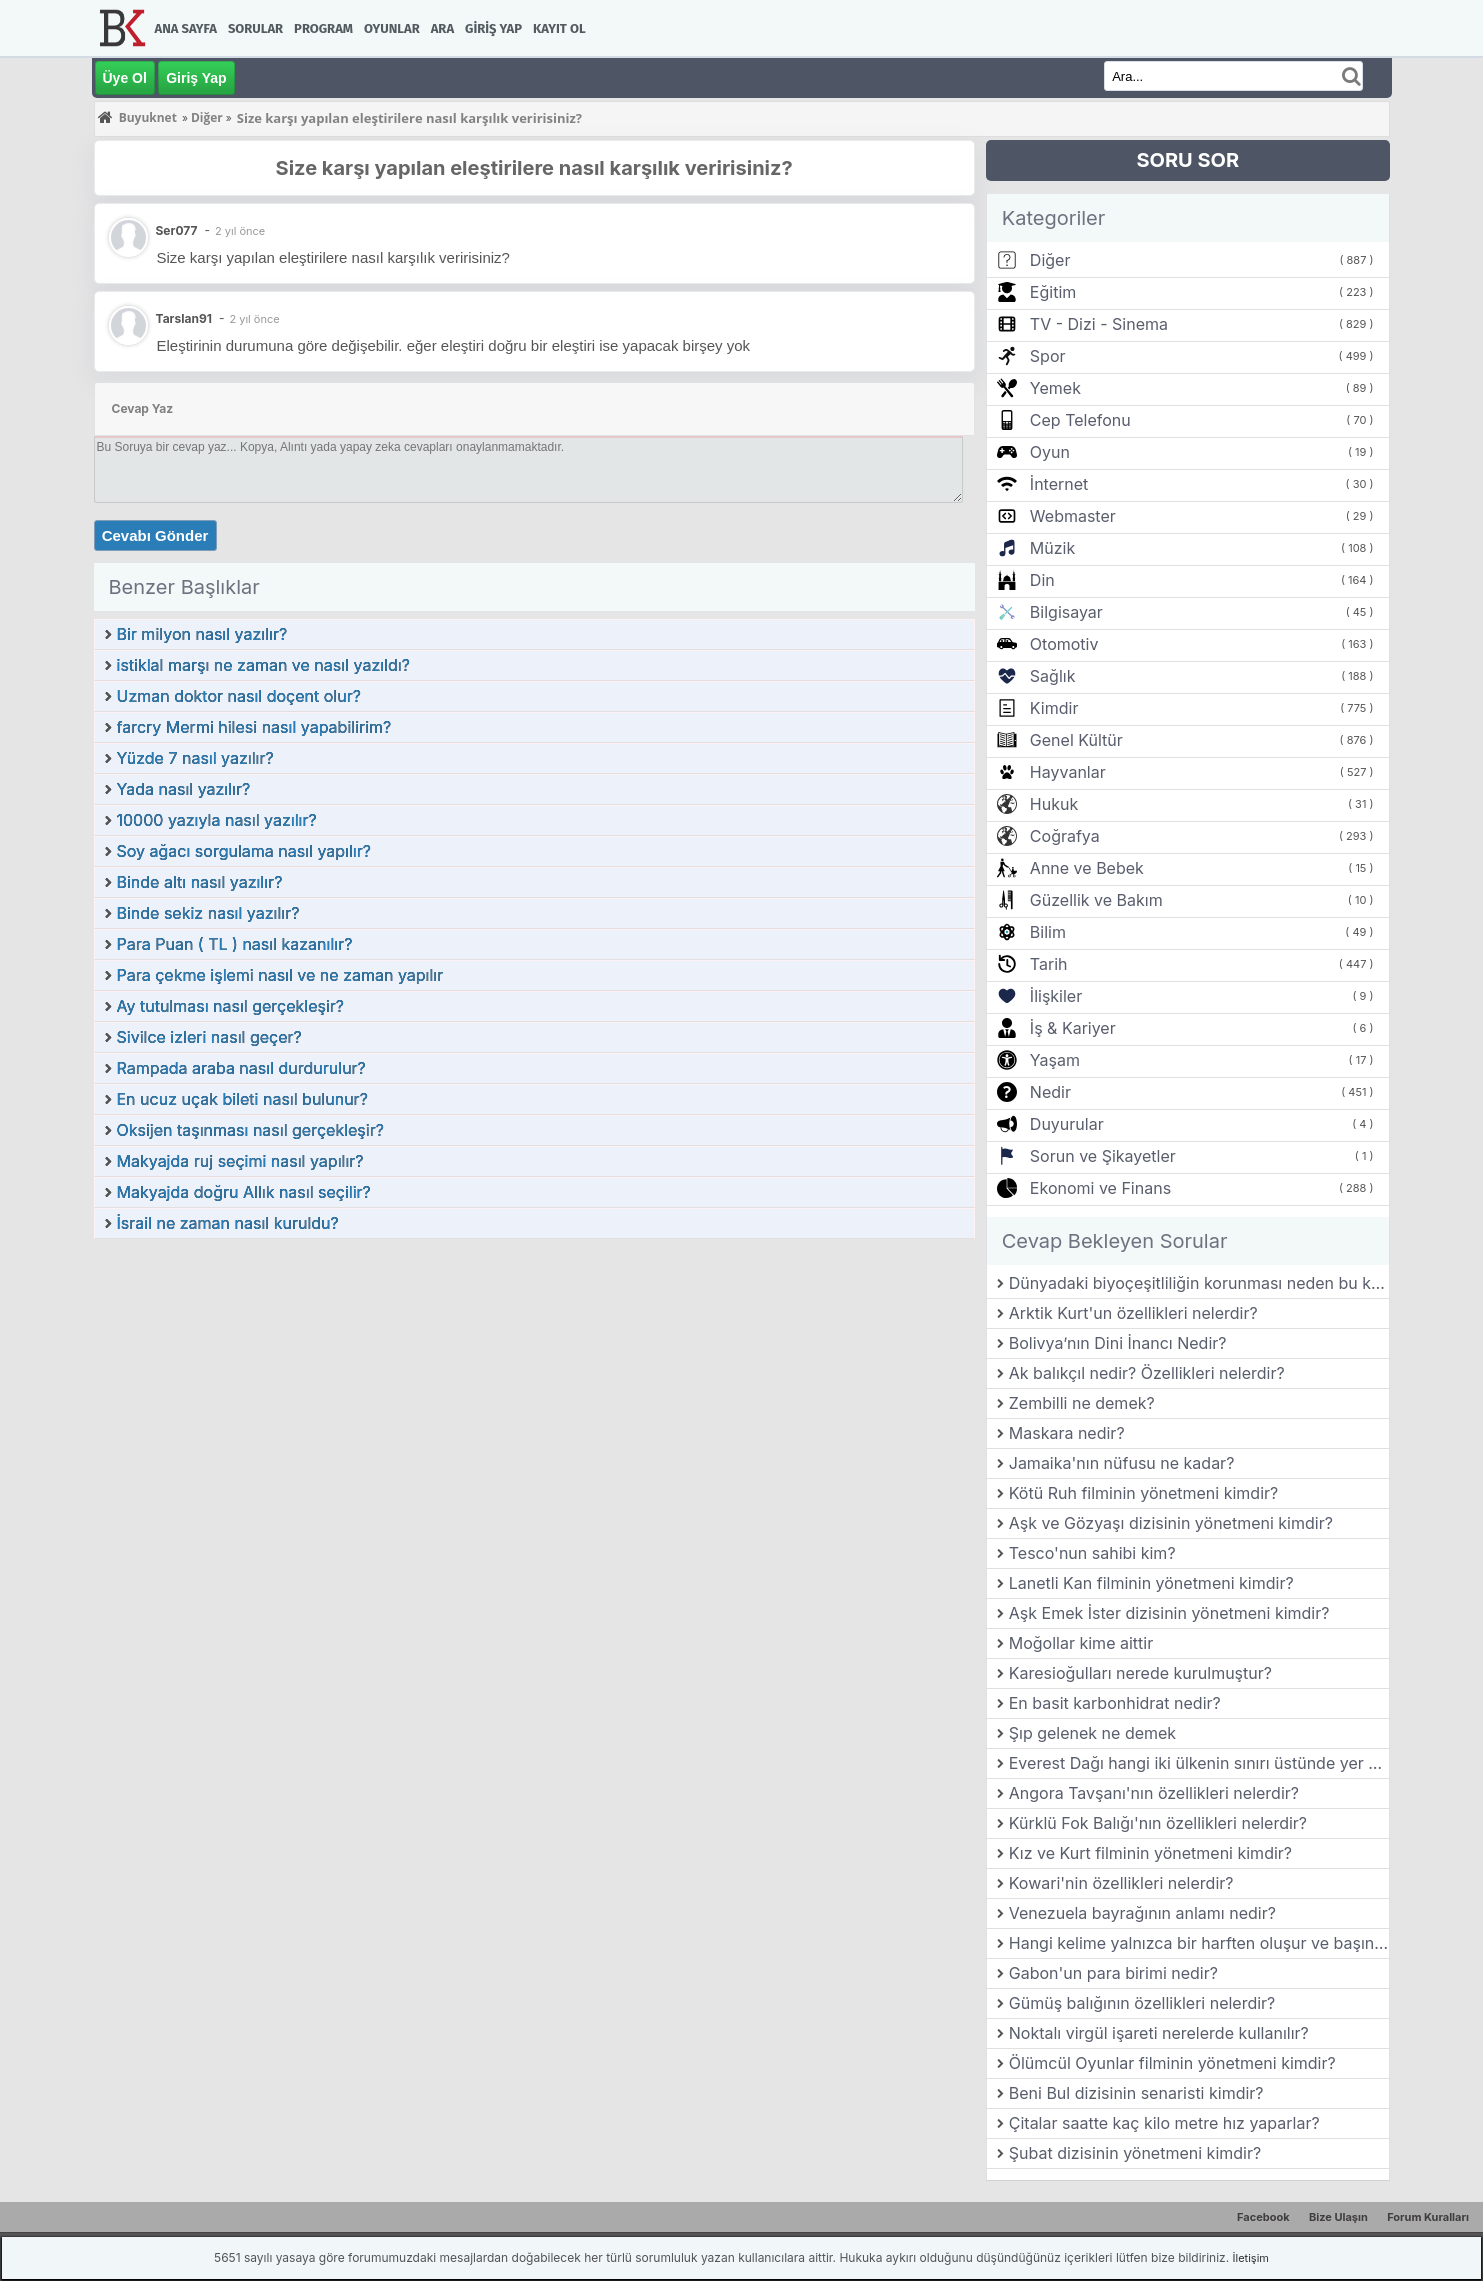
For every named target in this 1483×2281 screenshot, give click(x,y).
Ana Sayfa (186, 28)
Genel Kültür (1076, 740)
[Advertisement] (534, 1390)
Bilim (1048, 932)
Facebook (1263, 2217)
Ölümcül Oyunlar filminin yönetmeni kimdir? (1172, 2063)
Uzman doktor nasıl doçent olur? (239, 696)
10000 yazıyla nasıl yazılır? (217, 820)
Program (323, 28)
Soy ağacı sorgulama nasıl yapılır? (244, 851)
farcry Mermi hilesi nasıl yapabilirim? (254, 727)
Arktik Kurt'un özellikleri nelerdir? (1133, 1313)
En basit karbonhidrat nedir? (1115, 1703)
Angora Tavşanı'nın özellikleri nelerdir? (1154, 1793)
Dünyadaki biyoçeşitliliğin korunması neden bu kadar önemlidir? (1199, 1283)
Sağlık (1053, 676)
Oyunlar (392, 28)
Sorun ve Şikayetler (1103, 1156)
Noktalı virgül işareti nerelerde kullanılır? (1159, 2033)
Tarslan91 (184, 318)
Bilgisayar (1066, 612)
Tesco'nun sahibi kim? (1092, 1553)
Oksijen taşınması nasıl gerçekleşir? (250, 1130)
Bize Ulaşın (1338, 2217)
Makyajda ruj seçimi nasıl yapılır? (240, 1161)
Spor (1048, 356)
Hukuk (1054, 804)
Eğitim (1053, 292)
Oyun (1050, 452)
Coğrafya (1065, 836)
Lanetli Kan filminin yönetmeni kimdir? (1151, 1583)
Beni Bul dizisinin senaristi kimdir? (1136, 2093)
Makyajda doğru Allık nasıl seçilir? (244, 1192)
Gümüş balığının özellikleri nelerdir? (1142, 2003)
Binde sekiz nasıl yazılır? (208, 913)
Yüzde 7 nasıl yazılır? (195, 758)
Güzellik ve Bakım (1096, 900)
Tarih (1049, 964)
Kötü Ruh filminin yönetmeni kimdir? (1143, 1493)
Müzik (1052, 548)
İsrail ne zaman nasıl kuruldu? (228, 1223)
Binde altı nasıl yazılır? (200, 882)
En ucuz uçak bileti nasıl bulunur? (242, 1099)
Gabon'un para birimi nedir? (1113, 1973)
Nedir (1050, 1092)
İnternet (1059, 484)
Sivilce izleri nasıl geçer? (209, 1037)
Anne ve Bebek (1087, 868)
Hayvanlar (1068, 772)
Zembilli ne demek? (1082, 1403)
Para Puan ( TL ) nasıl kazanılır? (235, 944)
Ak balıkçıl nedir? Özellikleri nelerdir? (1147, 1373)
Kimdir (1054, 708)
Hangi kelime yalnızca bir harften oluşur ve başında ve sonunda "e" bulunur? (1199, 1943)
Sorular (255, 28)
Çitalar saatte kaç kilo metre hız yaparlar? (1164, 2123)
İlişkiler (1056, 996)
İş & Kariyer (1073, 1028)
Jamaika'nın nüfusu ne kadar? (1122, 1463)
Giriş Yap (493, 28)
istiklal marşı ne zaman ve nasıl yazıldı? (263, 665)
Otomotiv (1064, 644)
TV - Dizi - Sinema (1099, 324)
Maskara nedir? (1067, 1433)
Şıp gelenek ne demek (1092, 1733)
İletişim (1251, 2258)
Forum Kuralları (1428, 2217)
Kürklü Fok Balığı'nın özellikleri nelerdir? (1158, 1823)
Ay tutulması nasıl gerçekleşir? (231, 1006)
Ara (442, 28)
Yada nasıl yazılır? (184, 789)
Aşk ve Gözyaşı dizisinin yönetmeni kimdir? (1171, 1523)
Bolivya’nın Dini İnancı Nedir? (1118, 1343)
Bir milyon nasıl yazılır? (202, 634)
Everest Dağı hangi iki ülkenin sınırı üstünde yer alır (1199, 1763)
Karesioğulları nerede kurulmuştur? (1140, 1673)
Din (1042, 580)
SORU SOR (1187, 160)
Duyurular (1067, 1124)
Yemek (1055, 388)
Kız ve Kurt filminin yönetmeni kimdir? (1150, 1853)
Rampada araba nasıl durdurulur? (241, 1068)
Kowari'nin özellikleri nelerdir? (1121, 1883)
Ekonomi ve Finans (1100, 1188)
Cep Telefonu (1080, 420)
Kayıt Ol (559, 28)
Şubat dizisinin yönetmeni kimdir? (1135, 2153)
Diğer (1050, 260)
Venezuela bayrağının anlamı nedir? (1142, 1913)
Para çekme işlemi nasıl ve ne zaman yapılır (280, 975)
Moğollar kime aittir (1081, 1643)
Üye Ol (125, 78)
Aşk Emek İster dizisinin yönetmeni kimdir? (1169, 1613)
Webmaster (1073, 516)
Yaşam (1055, 1060)
